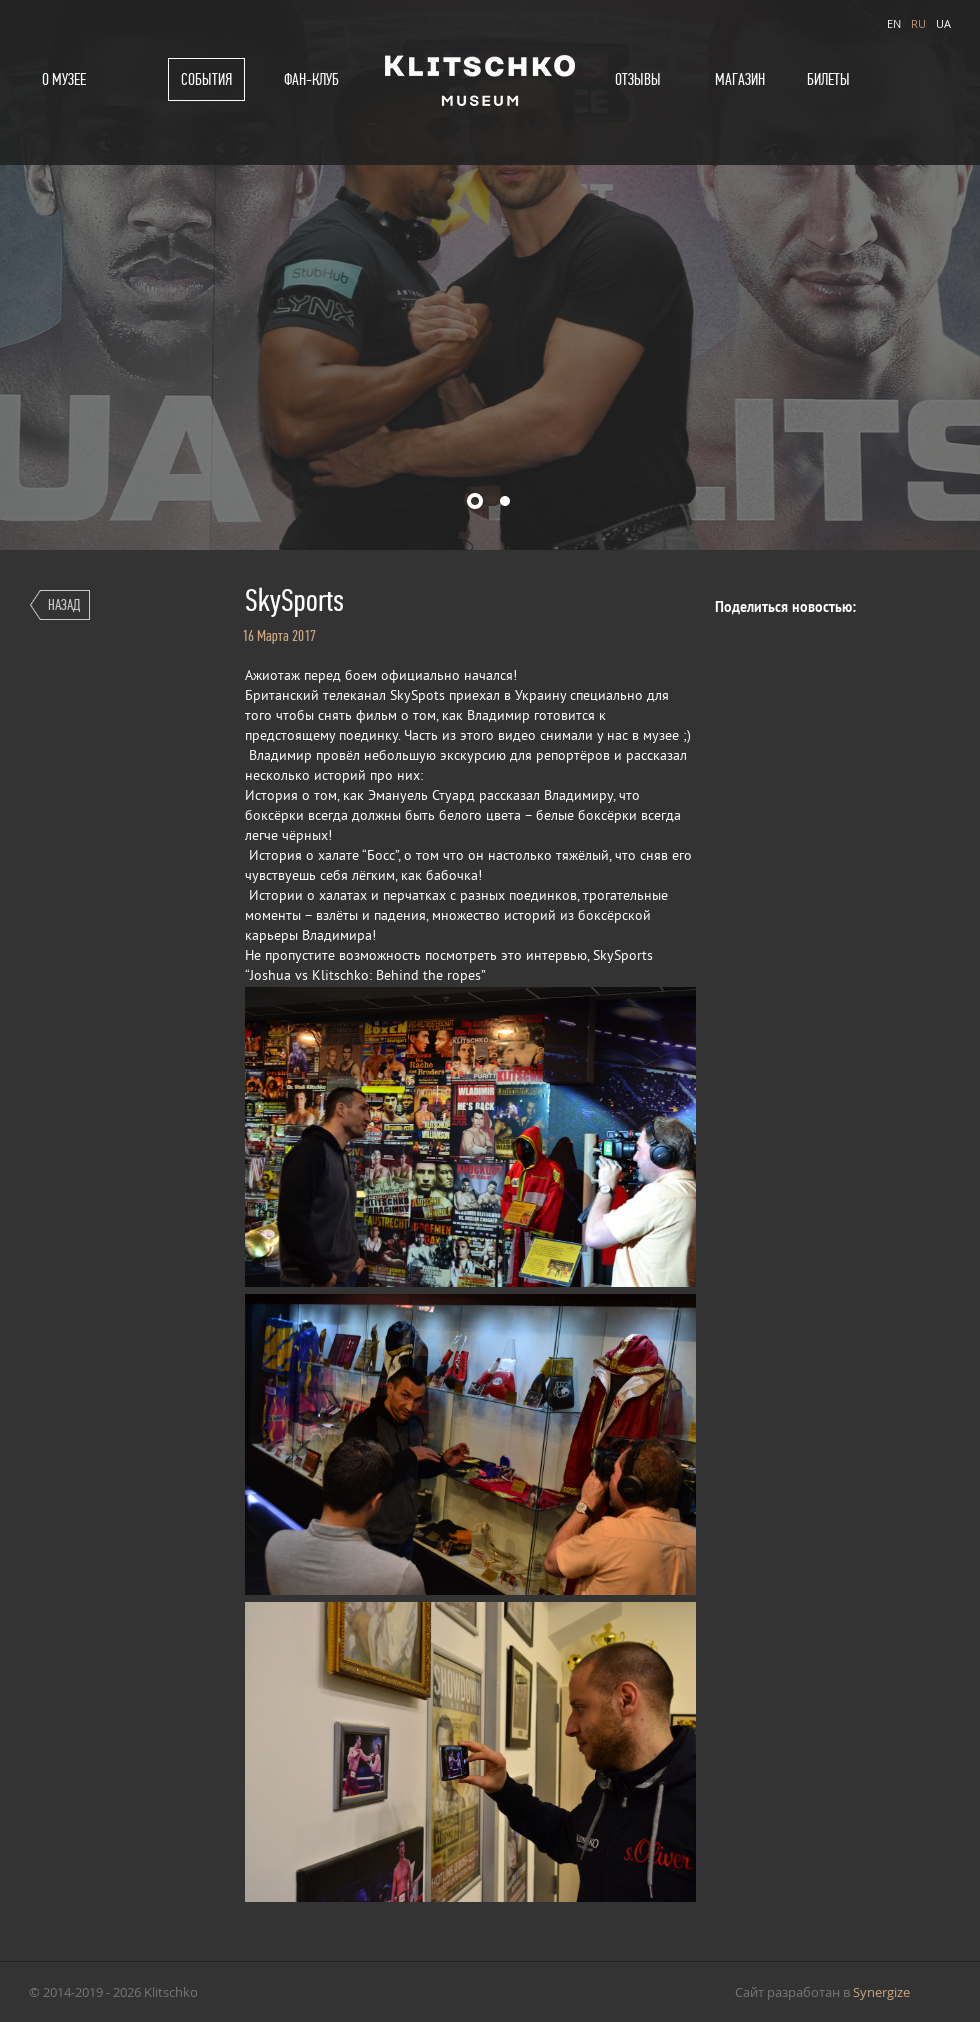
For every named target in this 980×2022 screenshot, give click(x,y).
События (206, 79)
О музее (64, 79)
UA (943, 23)
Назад (64, 604)
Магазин (740, 79)
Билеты (828, 79)
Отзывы (638, 79)
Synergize (881, 1992)
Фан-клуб (311, 79)
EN (894, 23)
